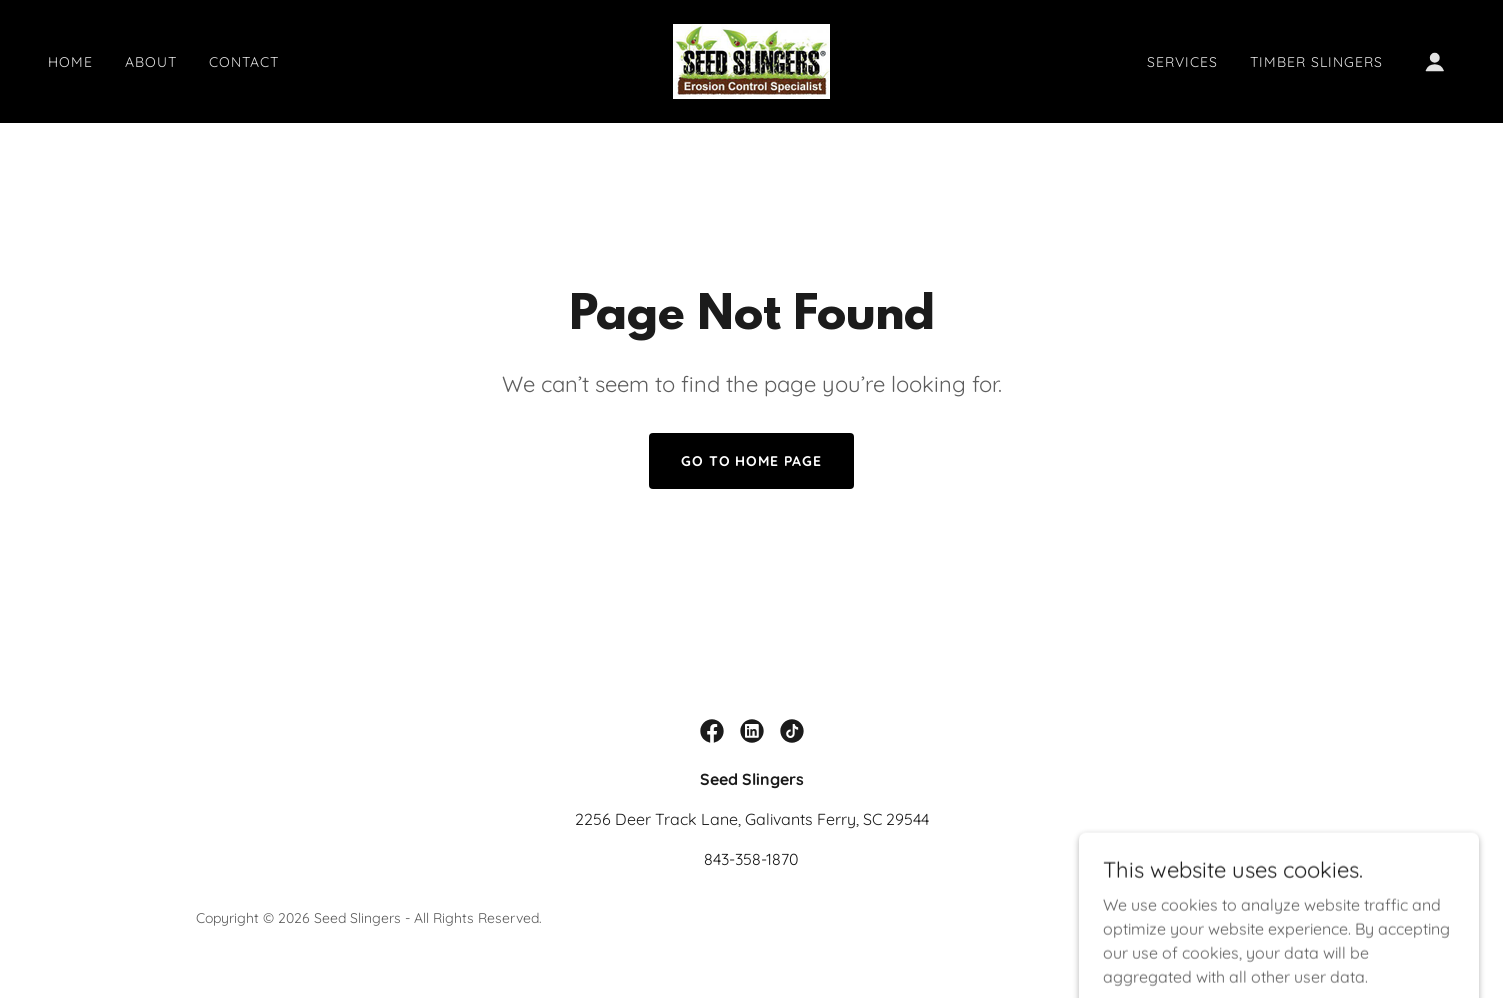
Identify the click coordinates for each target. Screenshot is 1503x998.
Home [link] (70, 62)
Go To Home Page (752, 461)
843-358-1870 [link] (751, 859)
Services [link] (1182, 62)
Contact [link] (244, 62)
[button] (1435, 62)
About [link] (151, 62)
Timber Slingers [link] (1316, 62)
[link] (751, 60)
